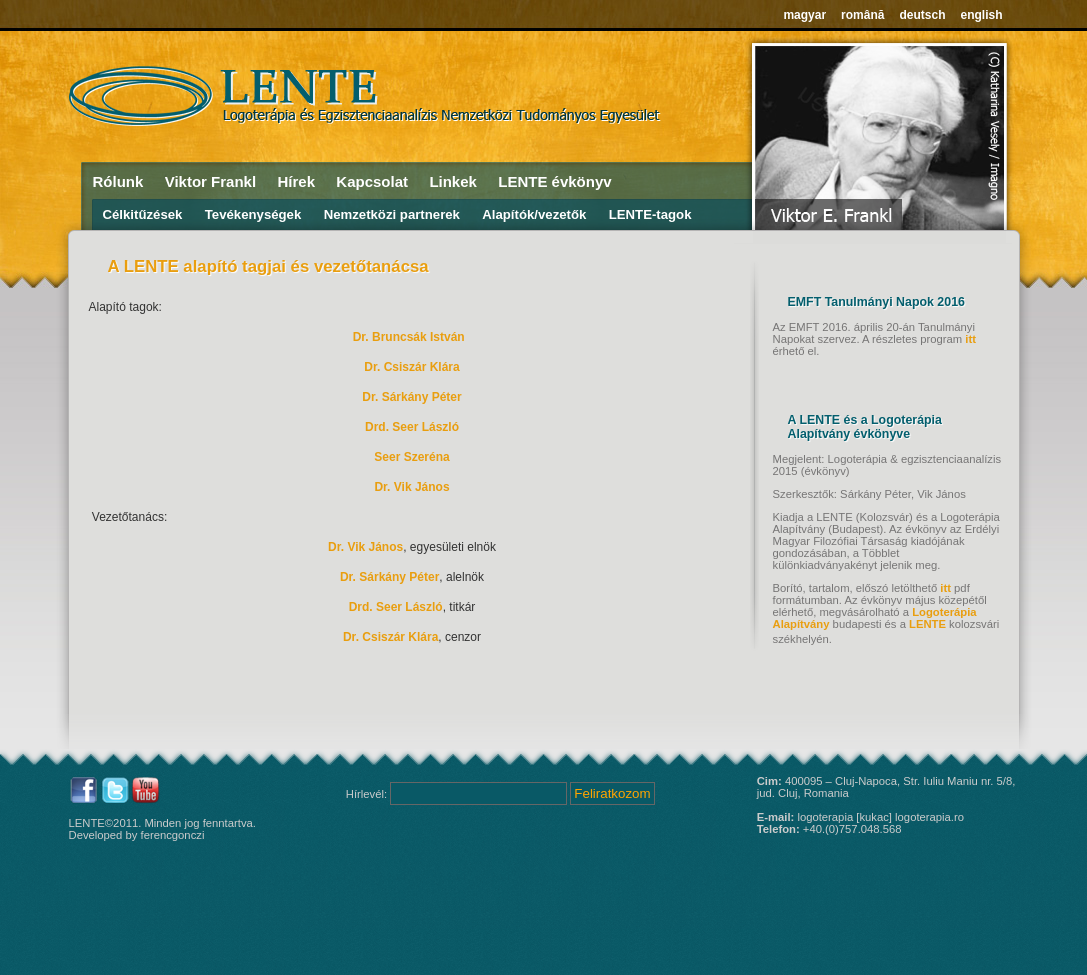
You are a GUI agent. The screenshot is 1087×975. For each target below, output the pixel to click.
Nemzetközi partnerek (392, 214)
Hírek (296, 181)
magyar (804, 15)
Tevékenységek (253, 214)
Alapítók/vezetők (534, 214)
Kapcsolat (372, 181)
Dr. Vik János (411, 487)
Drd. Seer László (412, 427)
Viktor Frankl (210, 181)
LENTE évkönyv (554, 181)
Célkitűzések (143, 214)
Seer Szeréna (411, 457)
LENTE (927, 624)
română (862, 15)
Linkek (453, 181)
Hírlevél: (368, 794)
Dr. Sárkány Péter (411, 397)
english (981, 15)
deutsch (922, 15)
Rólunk (118, 181)
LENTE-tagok (650, 214)
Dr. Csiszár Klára (411, 367)
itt (970, 339)
